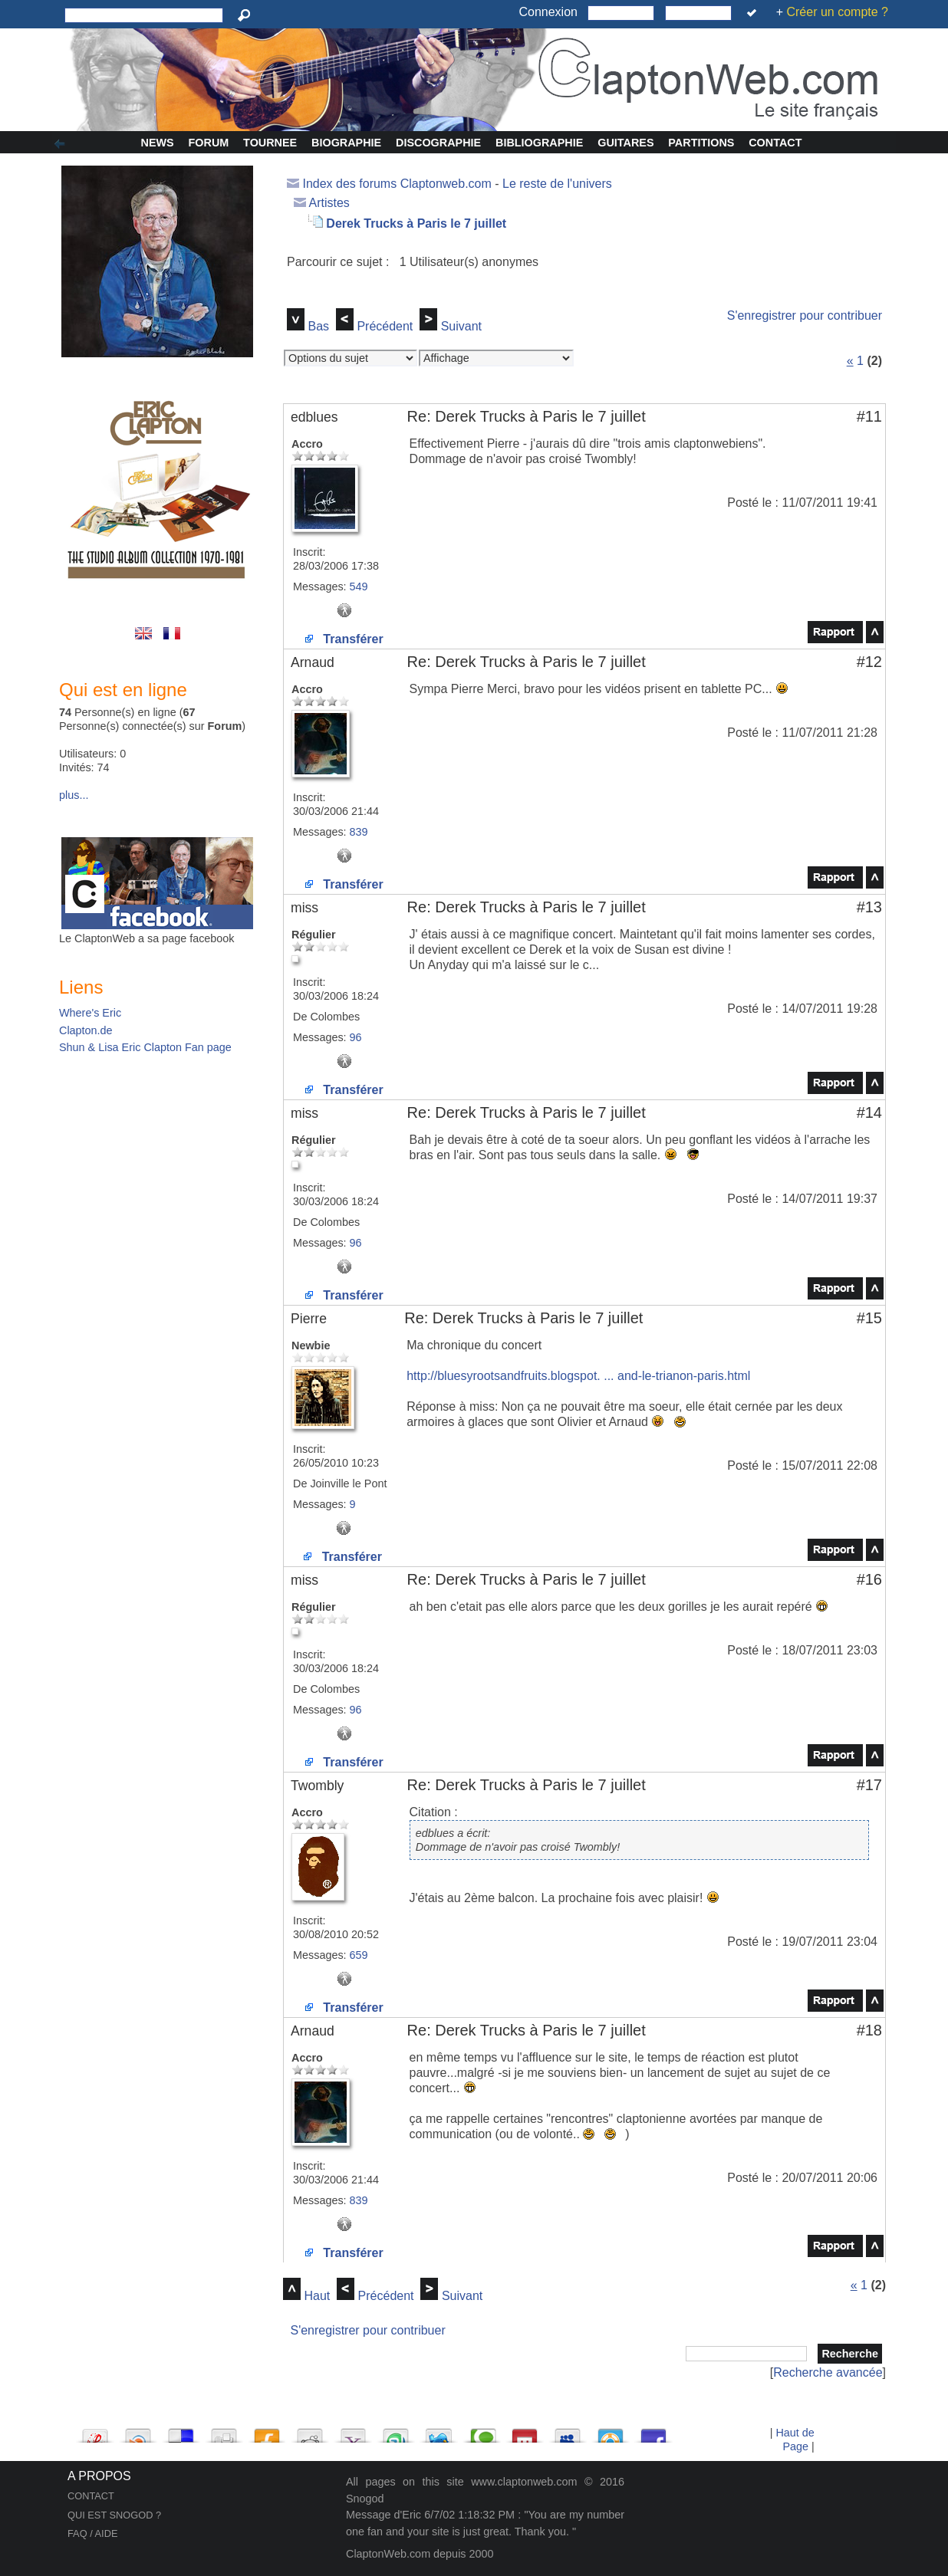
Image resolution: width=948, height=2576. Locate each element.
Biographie (346, 142)
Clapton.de (86, 1030)
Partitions (701, 142)
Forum (209, 142)
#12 (869, 661)
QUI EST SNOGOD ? (114, 2515)
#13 (869, 907)
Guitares (625, 142)
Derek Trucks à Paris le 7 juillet (416, 223)
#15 (869, 1317)
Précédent (385, 326)
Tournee (270, 142)
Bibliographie (539, 142)
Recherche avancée (827, 2372)
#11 (869, 416)
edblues (314, 417)
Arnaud (312, 662)
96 (356, 1037)
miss (304, 907)
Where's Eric (90, 1013)
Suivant (461, 326)
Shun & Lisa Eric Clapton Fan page (145, 1047)
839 (359, 832)
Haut (317, 2295)
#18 (869, 2030)
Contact (775, 142)
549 (359, 586)
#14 (869, 1112)
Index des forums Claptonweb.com (396, 183)
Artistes (328, 202)
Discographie (438, 142)
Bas (318, 326)
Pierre (309, 1318)
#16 (869, 1579)
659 (359, 1955)
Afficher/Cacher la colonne (62, 144)
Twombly (317, 1785)
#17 (869, 1784)
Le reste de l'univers (557, 183)
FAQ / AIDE (92, 2533)
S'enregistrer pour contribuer (804, 315)
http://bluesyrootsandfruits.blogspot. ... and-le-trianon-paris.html (578, 1375)
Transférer (343, 639)
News (157, 142)
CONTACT (90, 2496)
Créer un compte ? (837, 11)
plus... (73, 795)
